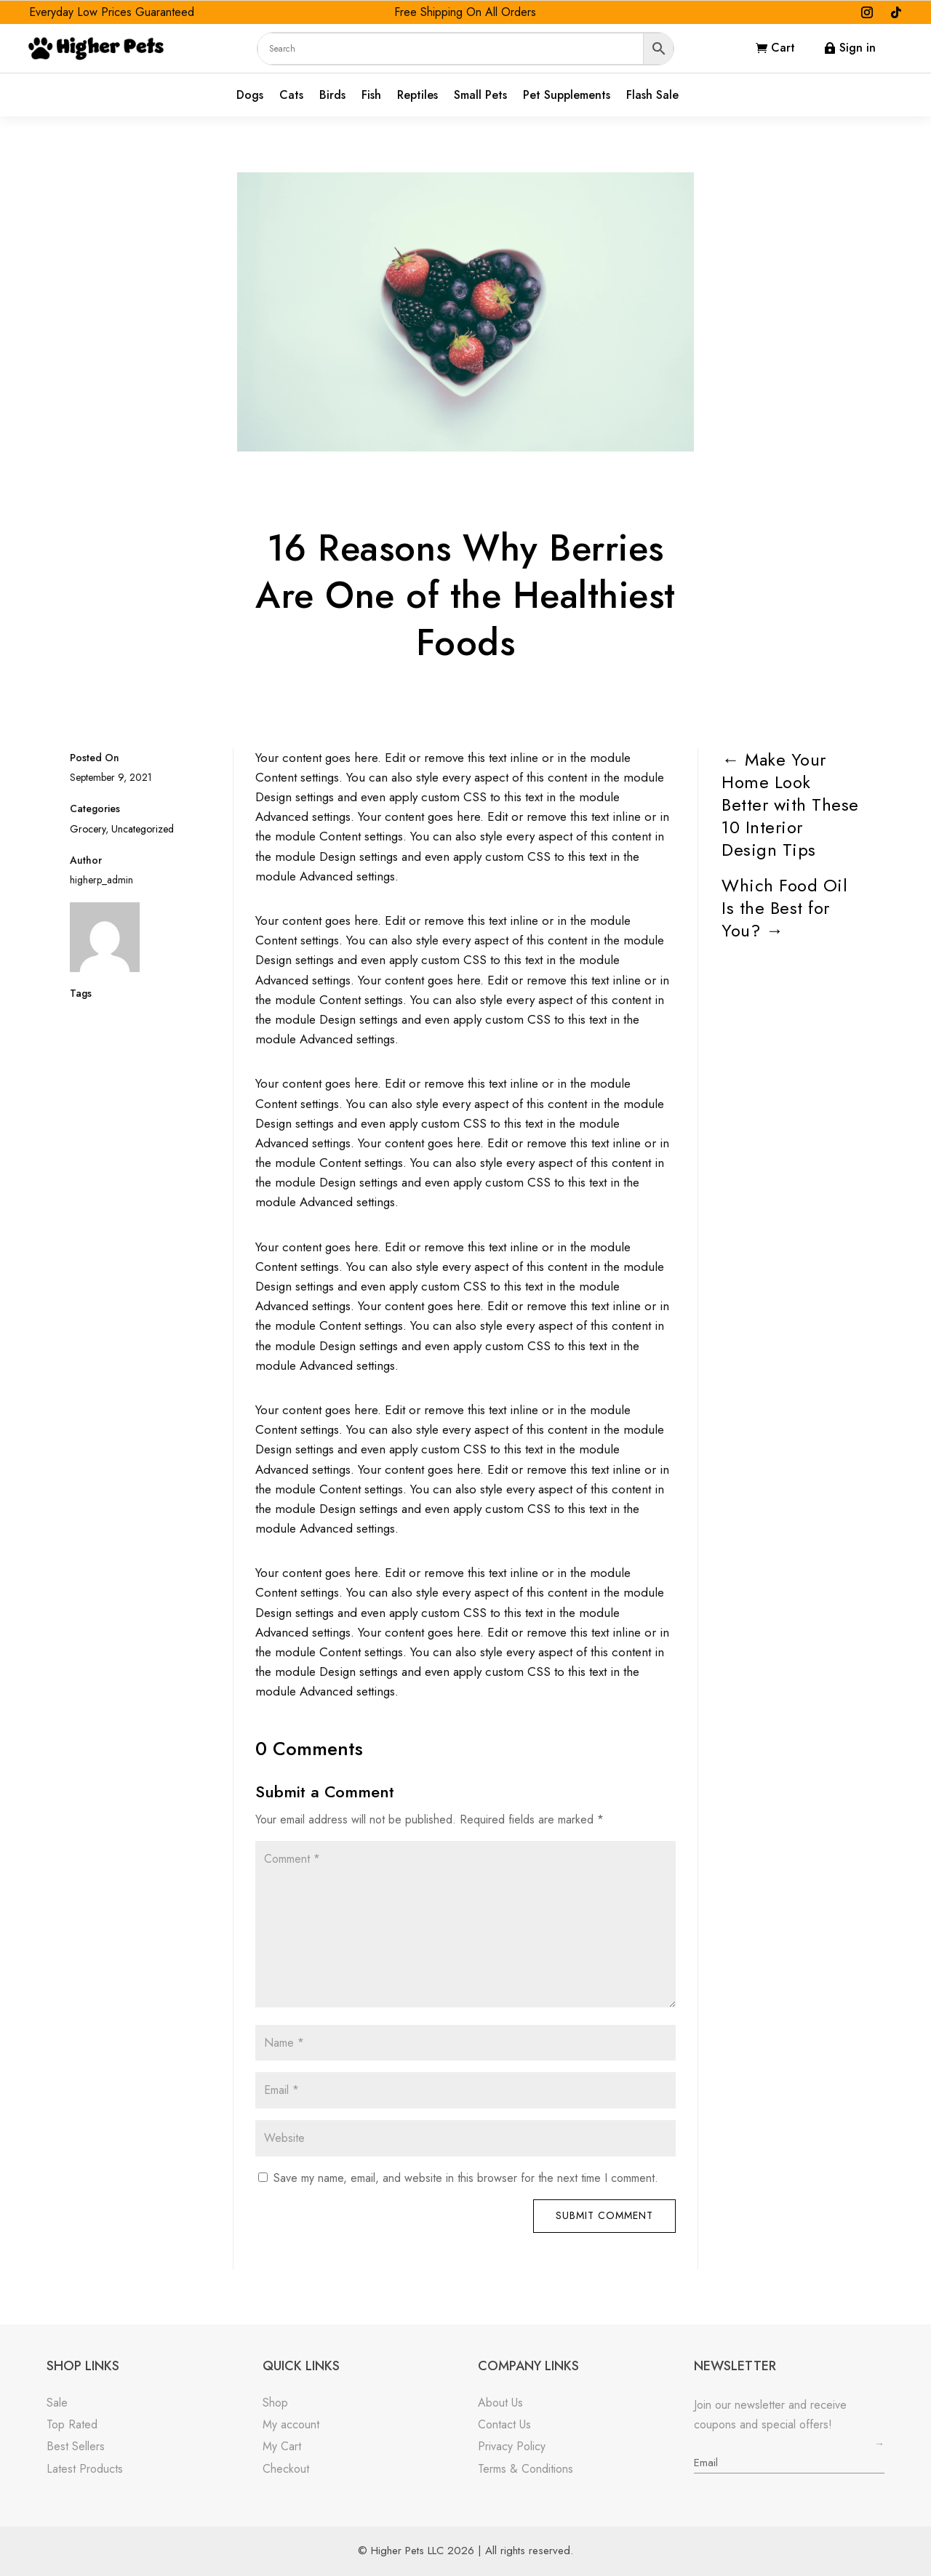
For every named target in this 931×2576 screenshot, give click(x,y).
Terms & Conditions (525, 2468)
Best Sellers (76, 2446)
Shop (275, 2402)
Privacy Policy (512, 2446)
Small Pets (480, 95)
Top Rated (72, 2424)
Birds (332, 95)
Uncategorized (142, 829)
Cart (783, 47)
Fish (371, 95)
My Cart (282, 2446)
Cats (291, 95)
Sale (57, 2402)
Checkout (286, 2468)
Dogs (249, 95)
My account (291, 2424)
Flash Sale (652, 95)
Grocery (87, 829)
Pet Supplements (566, 95)
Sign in (857, 47)
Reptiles (417, 95)
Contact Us (504, 2424)
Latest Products (85, 2468)
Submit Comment (604, 2215)
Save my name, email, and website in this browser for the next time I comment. (465, 2178)
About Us (500, 2402)
